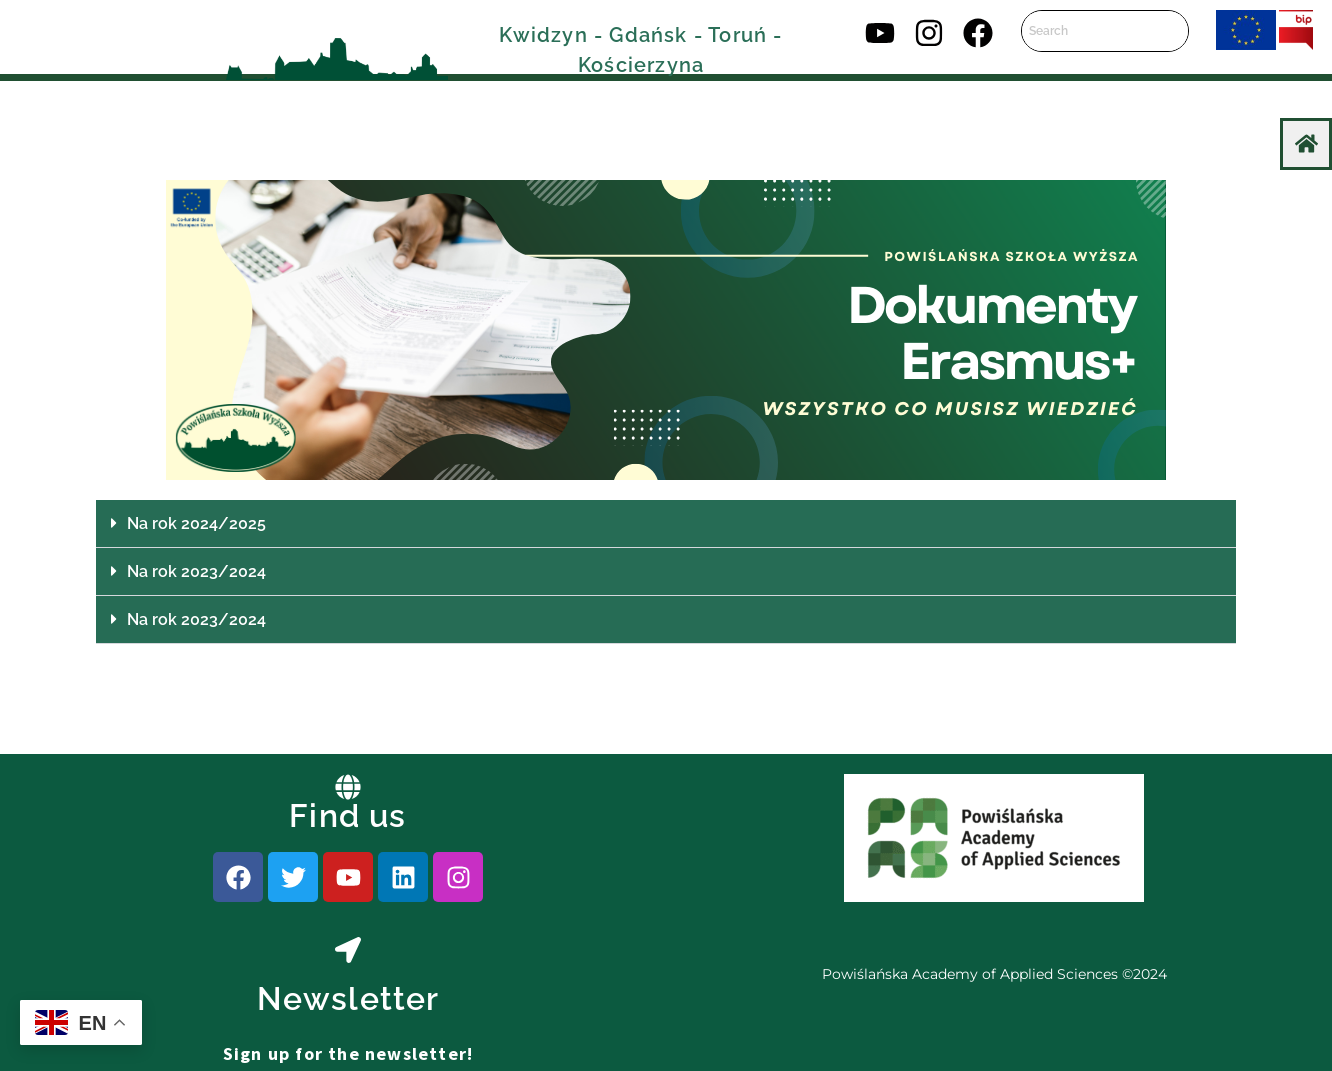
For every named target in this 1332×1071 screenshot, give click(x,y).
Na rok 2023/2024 (196, 571)
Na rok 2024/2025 (196, 523)
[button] (666, 524)
